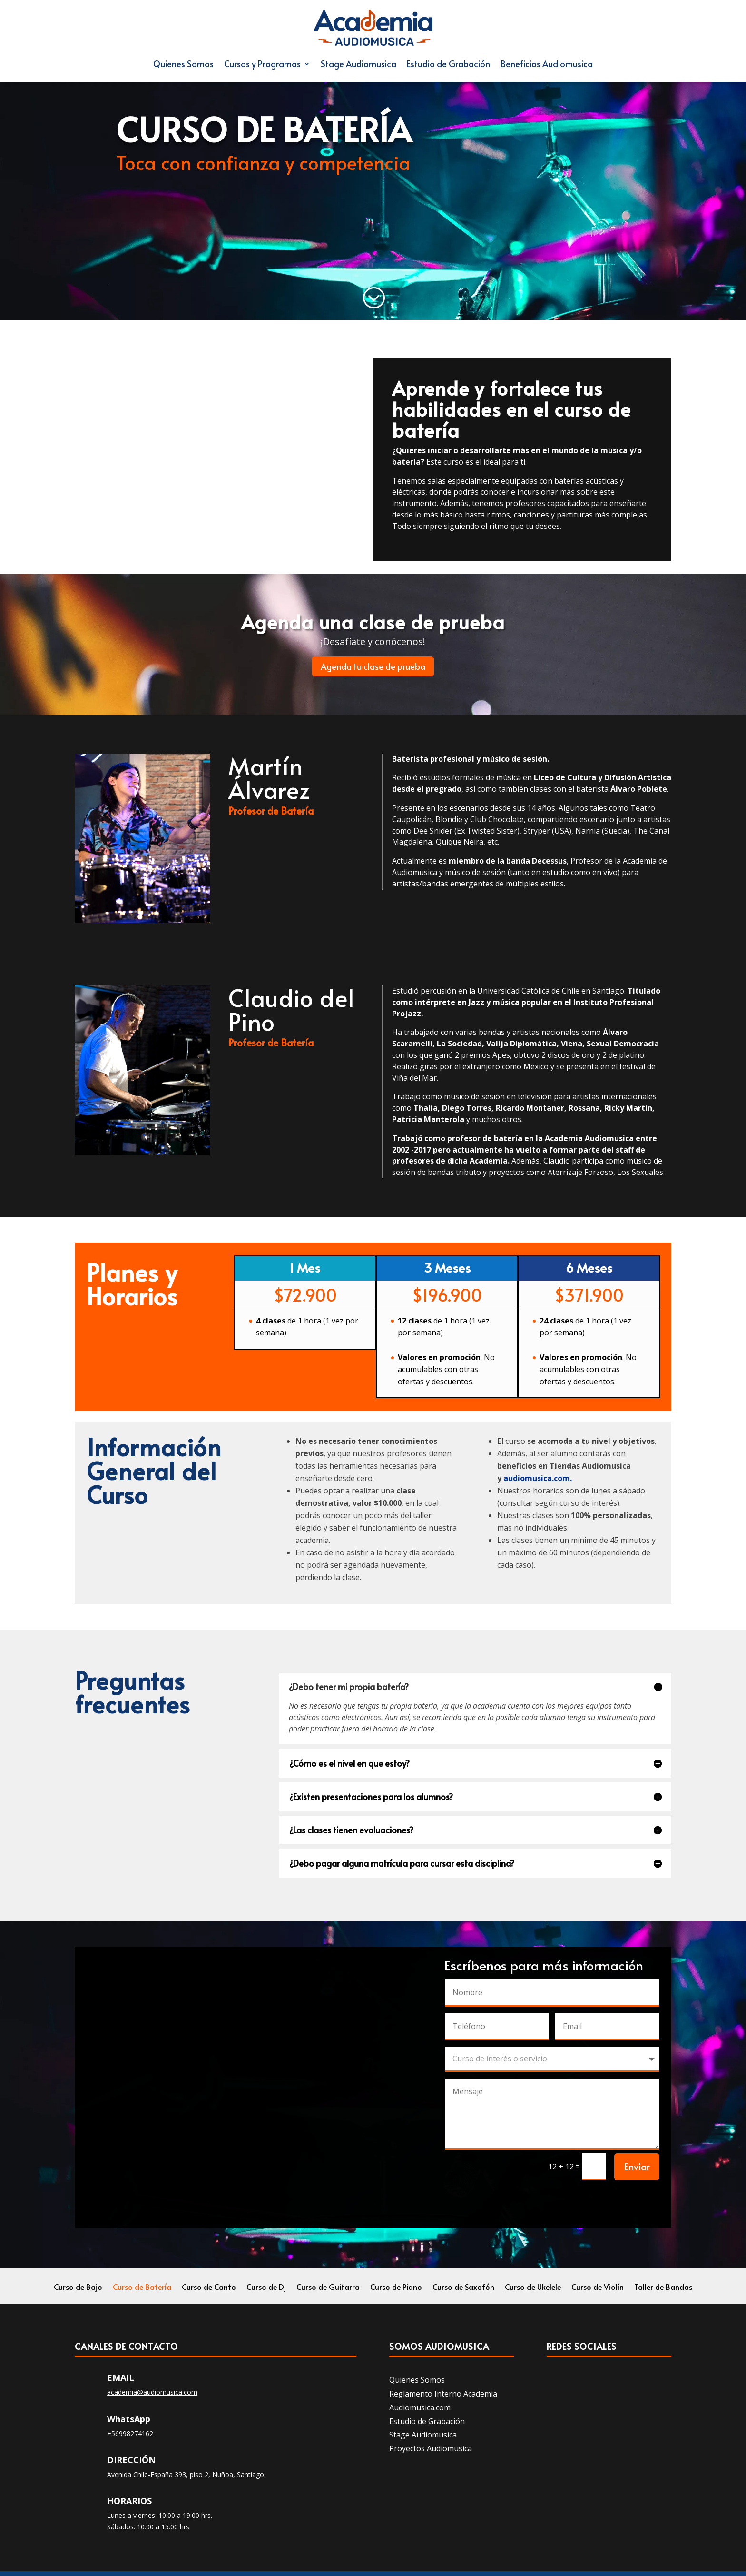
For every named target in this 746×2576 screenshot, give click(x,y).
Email (120, 2377)
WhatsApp (128, 2419)
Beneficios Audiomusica (547, 64)
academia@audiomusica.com (152, 2392)
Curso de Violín (597, 2287)
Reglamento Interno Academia (443, 2393)
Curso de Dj (266, 2287)
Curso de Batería (142, 2287)
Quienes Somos (183, 64)
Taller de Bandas (663, 2287)
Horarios (129, 2500)
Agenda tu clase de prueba (373, 666)
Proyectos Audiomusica (430, 2448)
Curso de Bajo (78, 2287)
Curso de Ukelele (533, 2287)
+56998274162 (130, 2433)
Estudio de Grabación (448, 64)
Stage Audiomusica (358, 64)
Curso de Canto (209, 2287)
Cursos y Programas (262, 64)
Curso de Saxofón (463, 2287)
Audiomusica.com (420, 2407)
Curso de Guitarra (328, 2287)
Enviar (637, 2166)
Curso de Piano (396, 2287)
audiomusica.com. (537, 1478)
